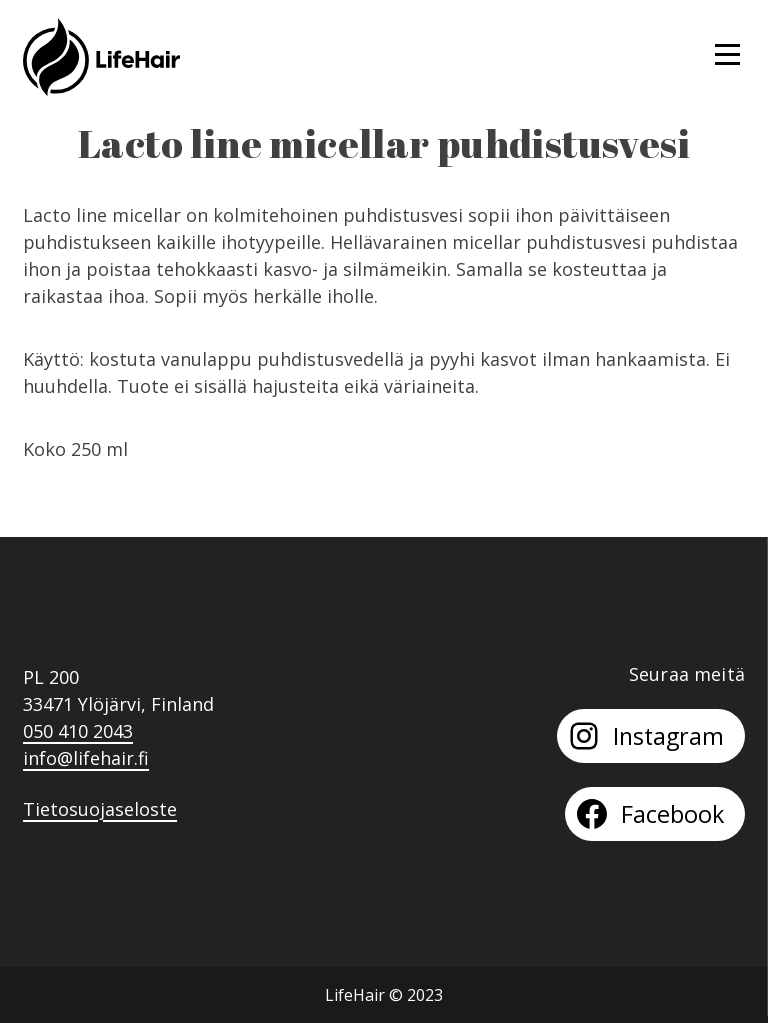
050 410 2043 (78, 731)
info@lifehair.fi (86, 758)
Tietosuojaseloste (100, 809)
